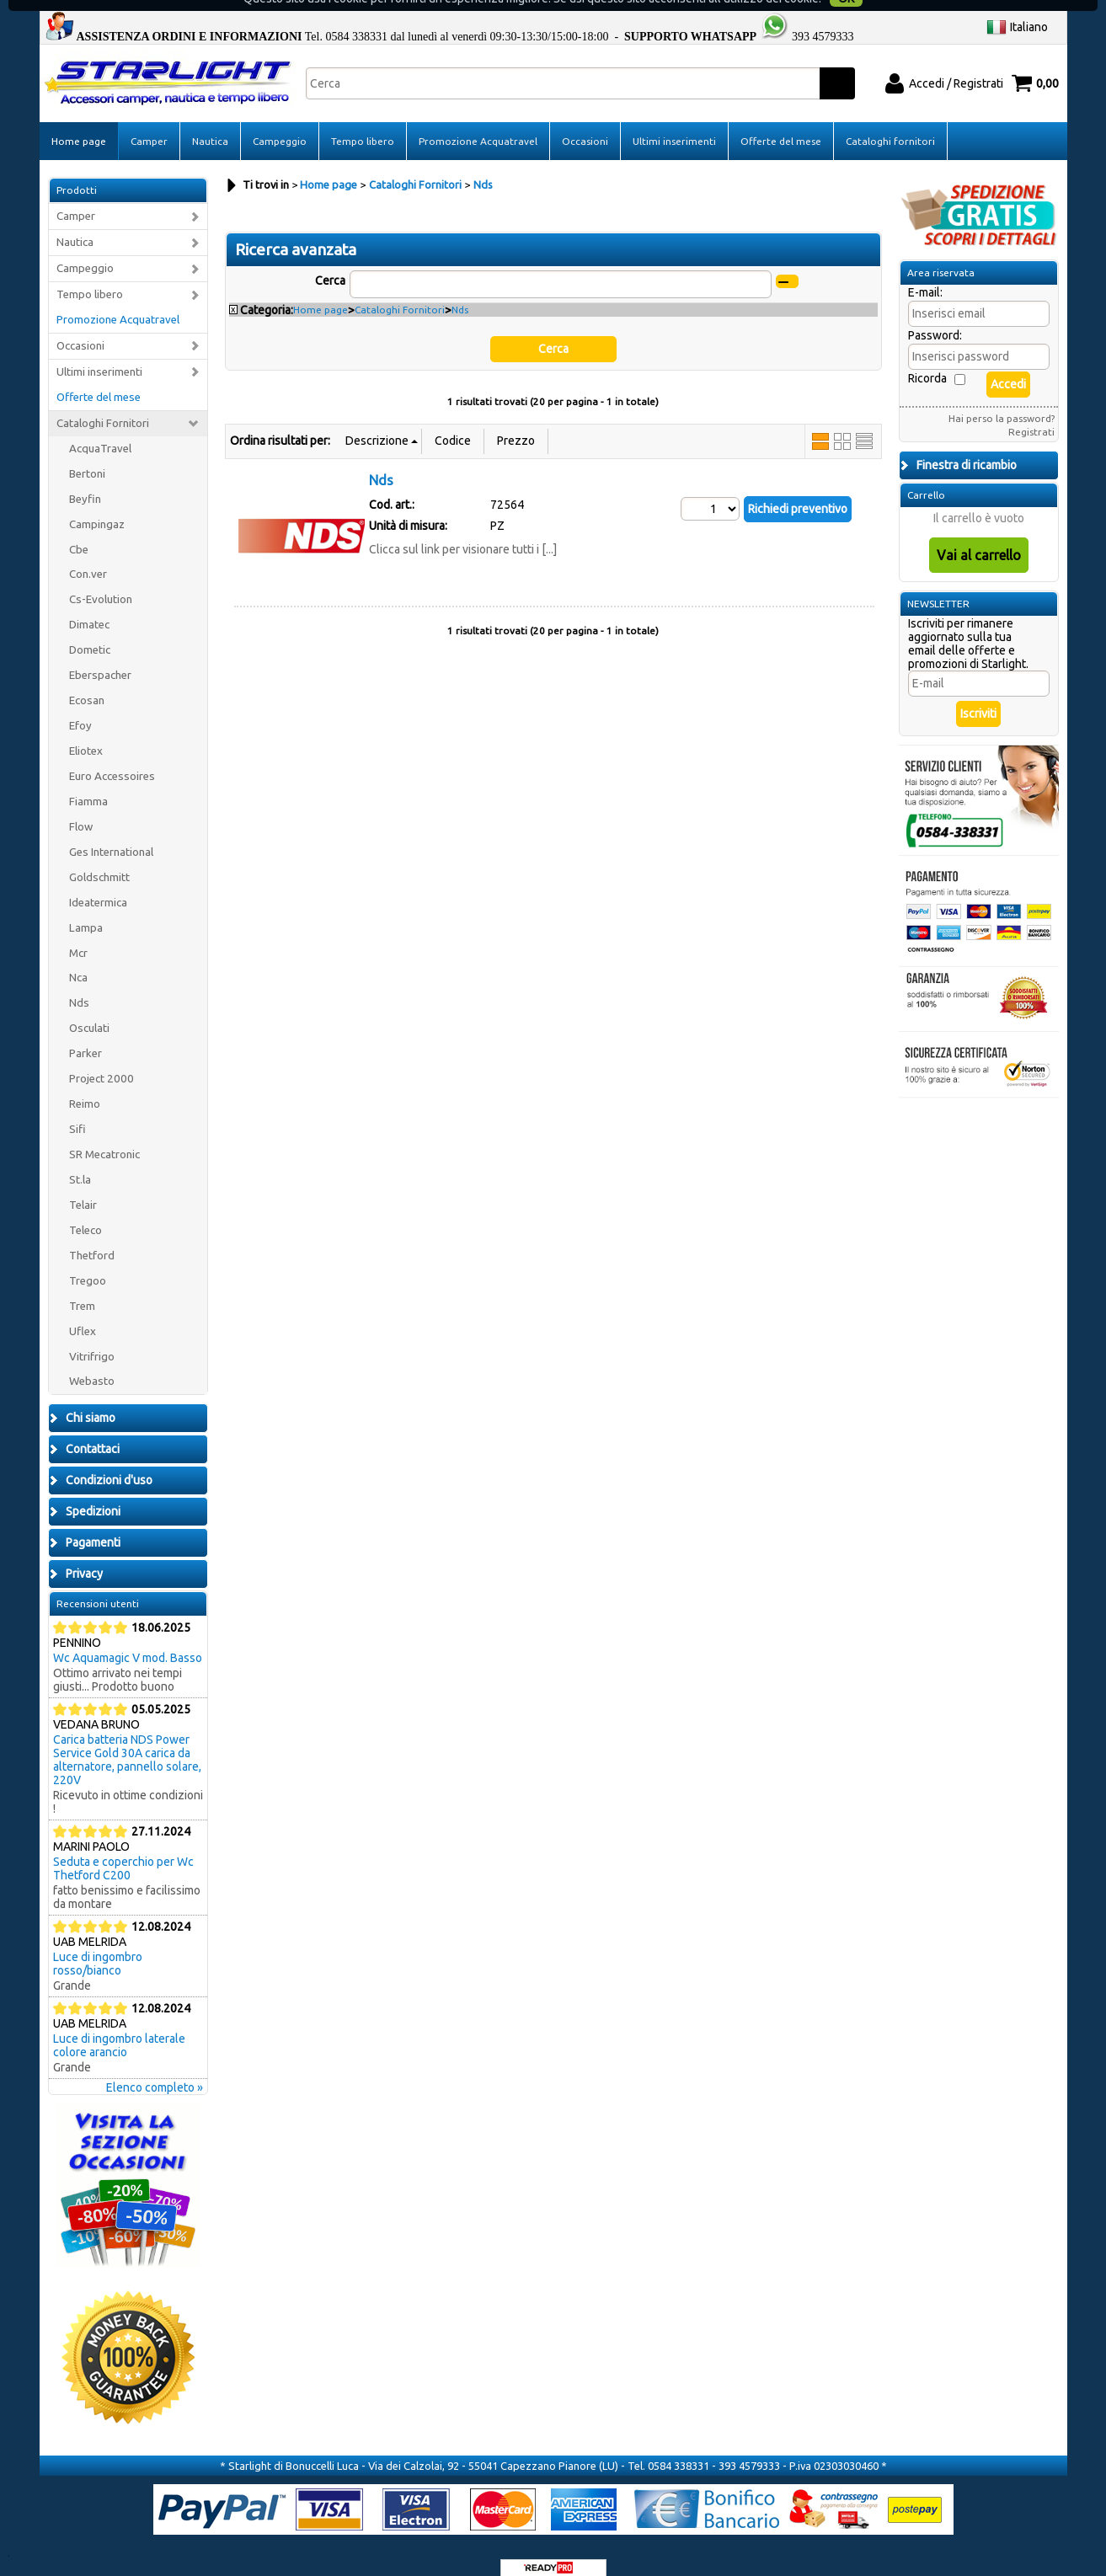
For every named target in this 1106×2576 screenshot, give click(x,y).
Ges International (111, 832)
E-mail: (925, 273)
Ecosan (86, 681)
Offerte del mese (780, 120)
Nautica (210, 120)
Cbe (78, 529)
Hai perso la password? (1001, 398)
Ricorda (927, 359)
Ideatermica (98, 882)
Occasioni (585, 120)
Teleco (85, 1210)
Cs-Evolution (100, 580)
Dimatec (89, 605)
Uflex (82, 1311)
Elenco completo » (154, 2068)
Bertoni (87, 453)
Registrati (1031, 412)
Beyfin (85, 479)
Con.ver (88, 554)
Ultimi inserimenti (674, 120)
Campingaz (97, 504)
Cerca (330, 260)
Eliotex (86, 730)
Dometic (89, 630)
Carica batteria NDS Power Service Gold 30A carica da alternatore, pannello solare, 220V (127, 1740)
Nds (79, 983)
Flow (81, 806)
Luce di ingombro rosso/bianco (97, 1944)
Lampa (86, 907)
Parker (85, 1034)
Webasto (92, 1361)
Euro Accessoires (112, 756)
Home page (78, 120)
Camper (149, 120)
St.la (80, 1159)
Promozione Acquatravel (478, 120)
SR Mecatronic (104, 1134)
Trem (82, 1286)
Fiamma (88, 781)
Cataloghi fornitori (890, 120)
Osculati (89, 1008)
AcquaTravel (100, 428)
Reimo (84, 1084)
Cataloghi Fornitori (102, 403)
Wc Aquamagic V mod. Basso (127, 1638)
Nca (78, 958)
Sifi (77, 1109)
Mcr (78, 933)
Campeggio (280, 120)
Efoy (80, 705)
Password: (935, 316)
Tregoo (87, 1260)
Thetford (92, 1235)
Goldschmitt (99, 857)
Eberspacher (100, 655)
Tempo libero (362, 120)
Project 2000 (101, 1059)
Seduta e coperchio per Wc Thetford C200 (123, 1849)
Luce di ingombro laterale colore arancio (119, 2025)
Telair (83, 1184)
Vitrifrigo (92, 1336)
